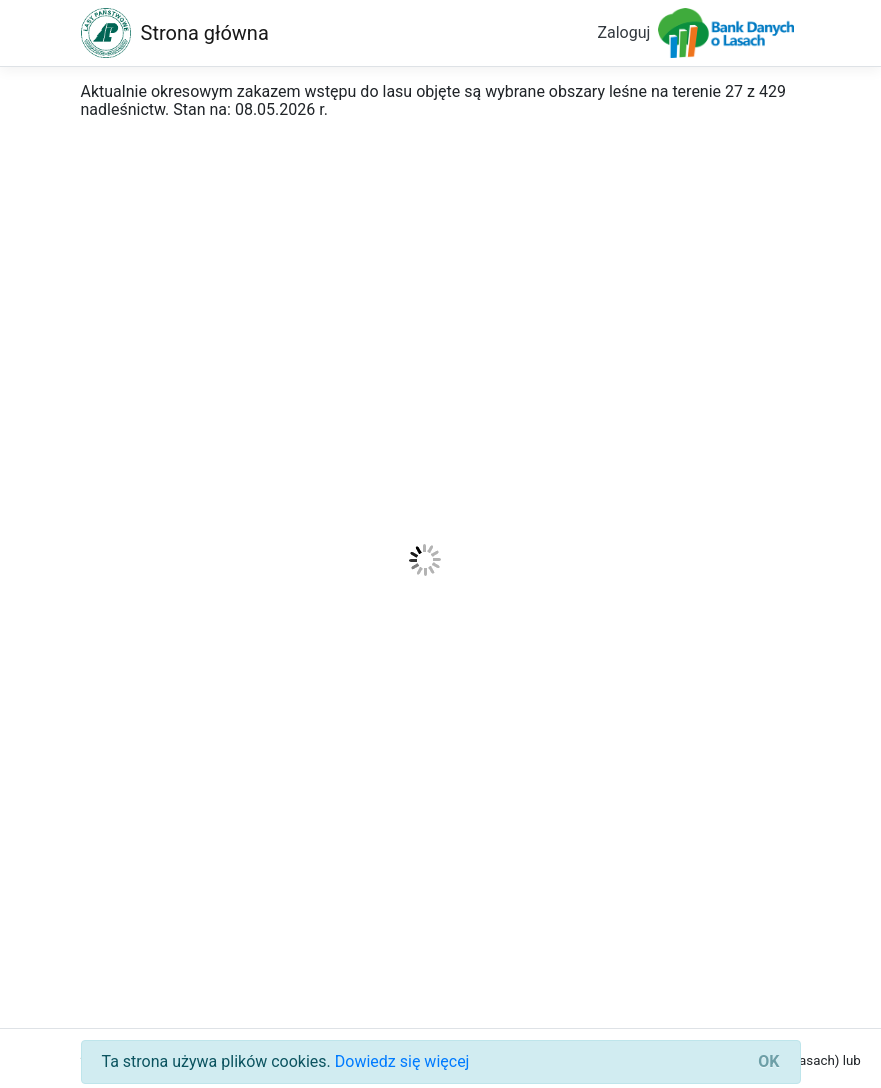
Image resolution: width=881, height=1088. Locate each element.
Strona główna (205, 33)
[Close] (768, 1062)
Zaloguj (623, 32)
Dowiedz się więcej (402, 1061)
